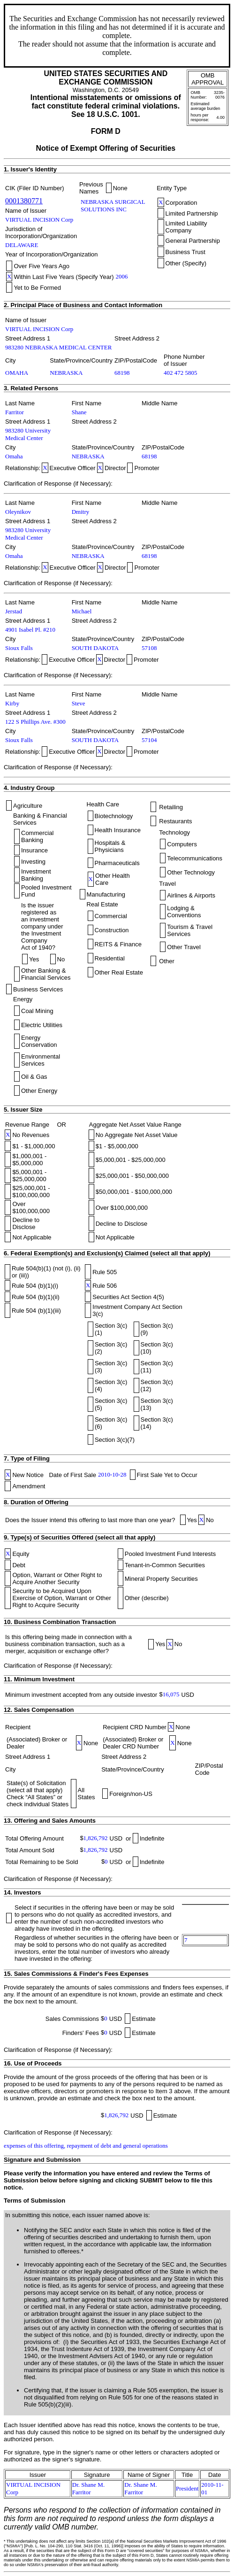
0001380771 (24, 201)
